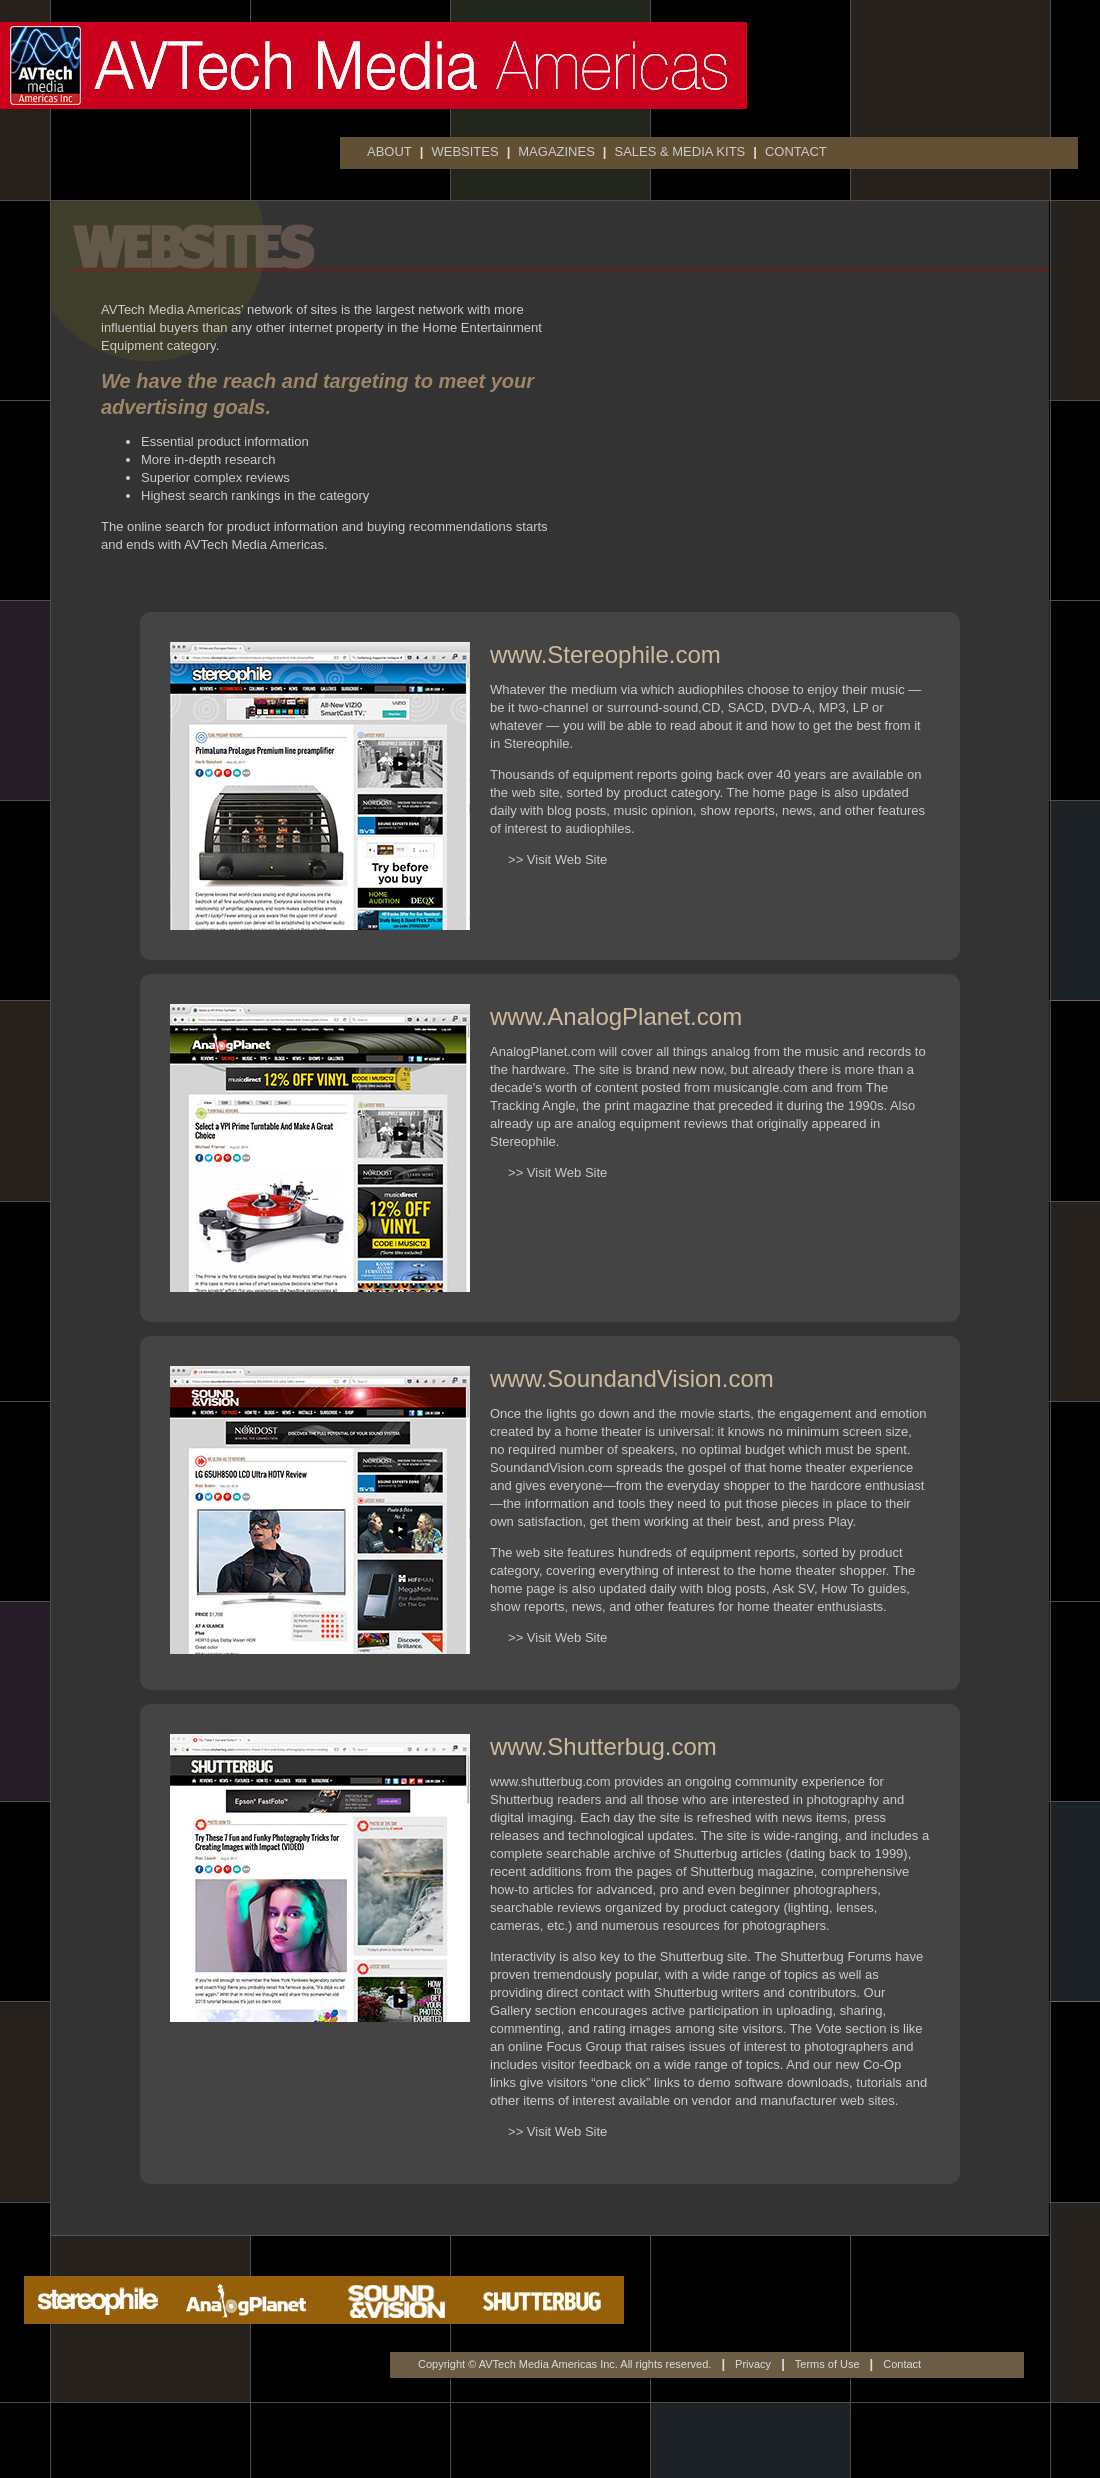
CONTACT (796, 151)
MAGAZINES (556, 151)
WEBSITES (464, 151)
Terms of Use (827, 2364)
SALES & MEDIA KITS (679, 151)
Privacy (753, 2364)
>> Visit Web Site (548, 859)
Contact (902, 2364)
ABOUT (389, 151)
